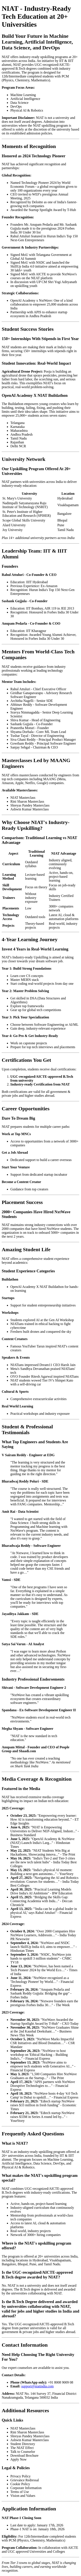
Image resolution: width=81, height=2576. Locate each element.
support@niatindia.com (37, 2386)
